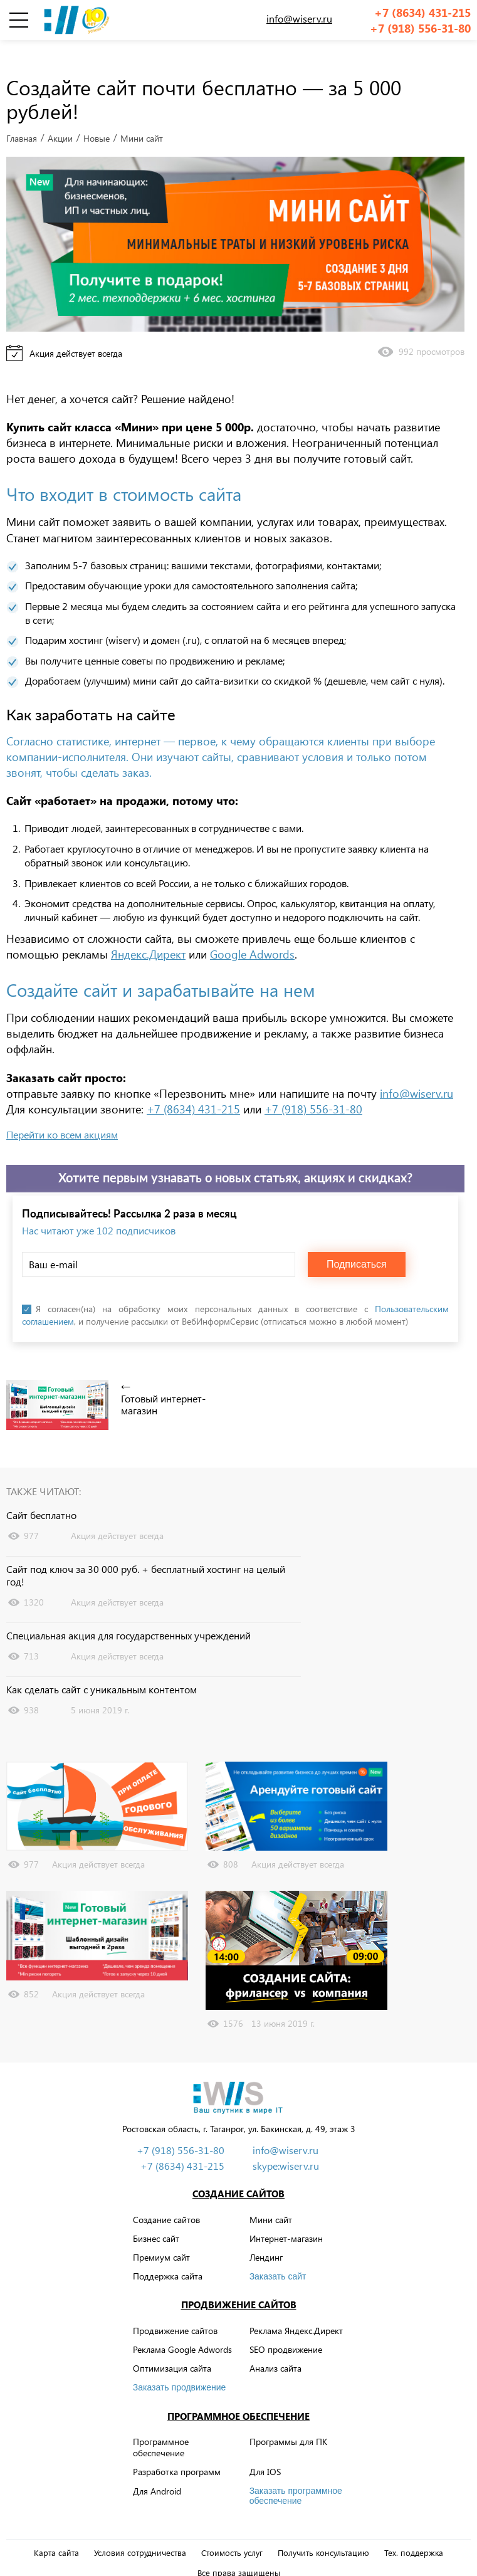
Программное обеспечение (238, 2396)
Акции (60, 119)
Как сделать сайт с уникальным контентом (101, 1670)
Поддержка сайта (167, 2257)
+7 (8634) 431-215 (422, 13)
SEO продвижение (285, 2331)
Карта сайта (56, 2533)
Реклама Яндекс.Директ (296, 2311)
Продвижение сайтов (238, 2285)
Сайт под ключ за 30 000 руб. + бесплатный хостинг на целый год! (145, 1556)
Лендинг (266, 2238)
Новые (96, 119)
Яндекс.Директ (148, 934)
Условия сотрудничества (140, 2533)
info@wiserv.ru (299, 18)
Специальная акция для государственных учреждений (128, 1617)
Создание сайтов (238, 2175)
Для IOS (265, 2453)
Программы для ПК (288, 2423)
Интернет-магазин (286, 2219)
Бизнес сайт (156, 2219)
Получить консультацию (323, 2533)
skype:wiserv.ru (286, 2147)
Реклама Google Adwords (182, 2331)
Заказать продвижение (179, 2368)
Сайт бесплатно (41, 1496)
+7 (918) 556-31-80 (420, 28)
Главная (21, 119)
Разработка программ (177, 2453)
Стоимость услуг (232, 2533)
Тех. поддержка (413, 2533)
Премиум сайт (161, 2238)
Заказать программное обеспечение (295, 2476)
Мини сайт (270, 2200)
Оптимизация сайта (172, 2349)
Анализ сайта (275, 2349)
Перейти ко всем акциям (62, 1116)
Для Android (157, 2472)
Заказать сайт (278, 2258)
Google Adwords (252, 934)
